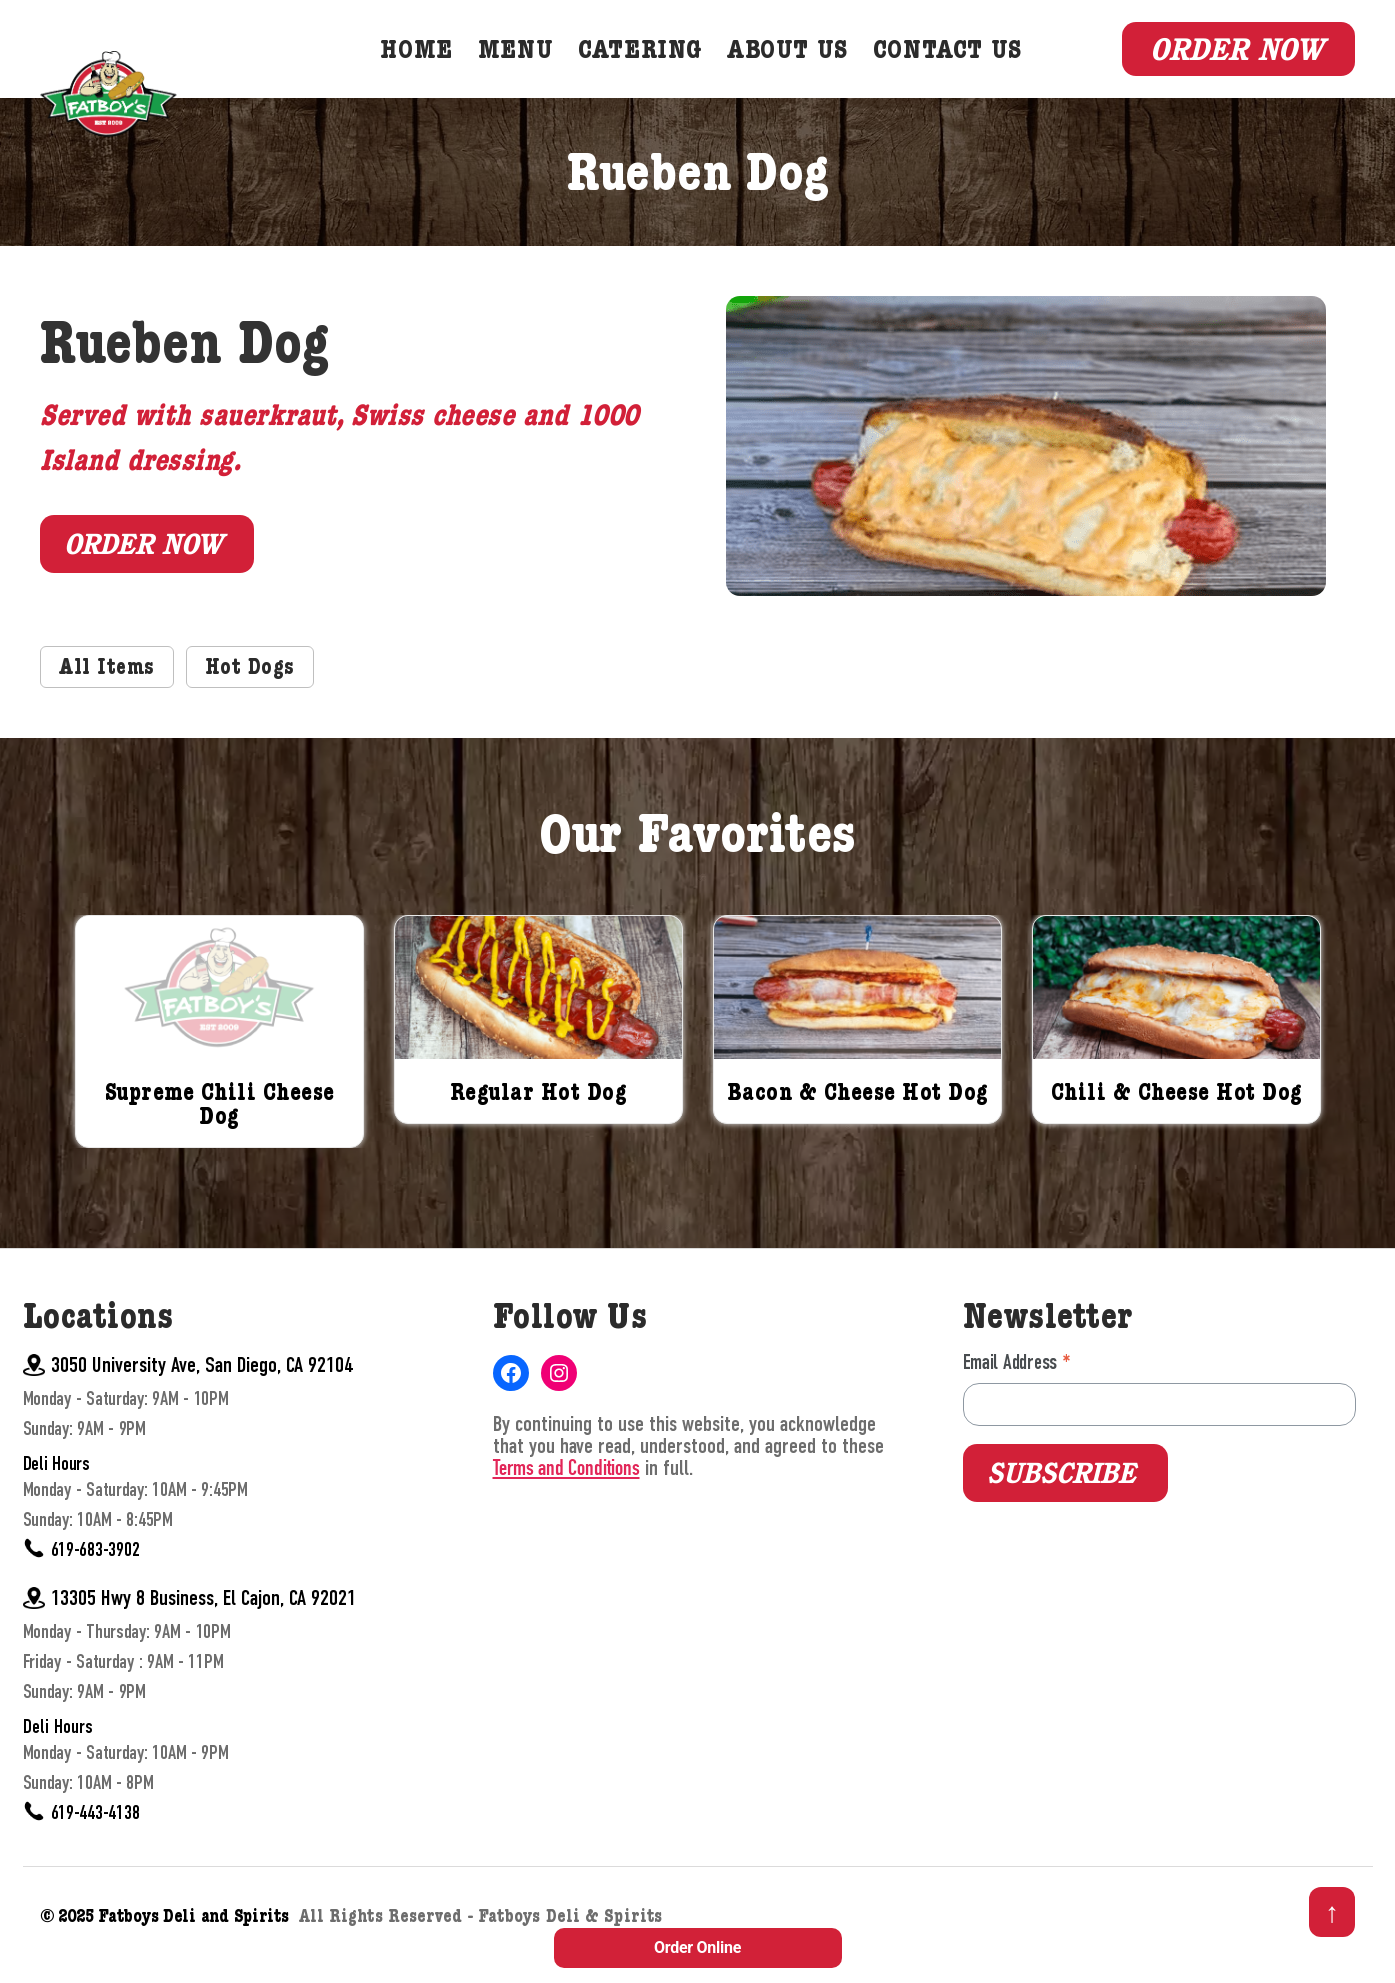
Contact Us (962, 66)
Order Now (1236, 62)
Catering (655, 66)
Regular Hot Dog (539, 1121)
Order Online (697, 1947)
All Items (107, 695)
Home (431, 66)
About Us (802, 66)
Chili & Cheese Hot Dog (1177, 1121)
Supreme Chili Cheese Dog (220, 1133)
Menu (530, 66)
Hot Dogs (250, 695)
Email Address (1017, 1389)
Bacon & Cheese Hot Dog (858, 1121)
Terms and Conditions (566, 1495)
